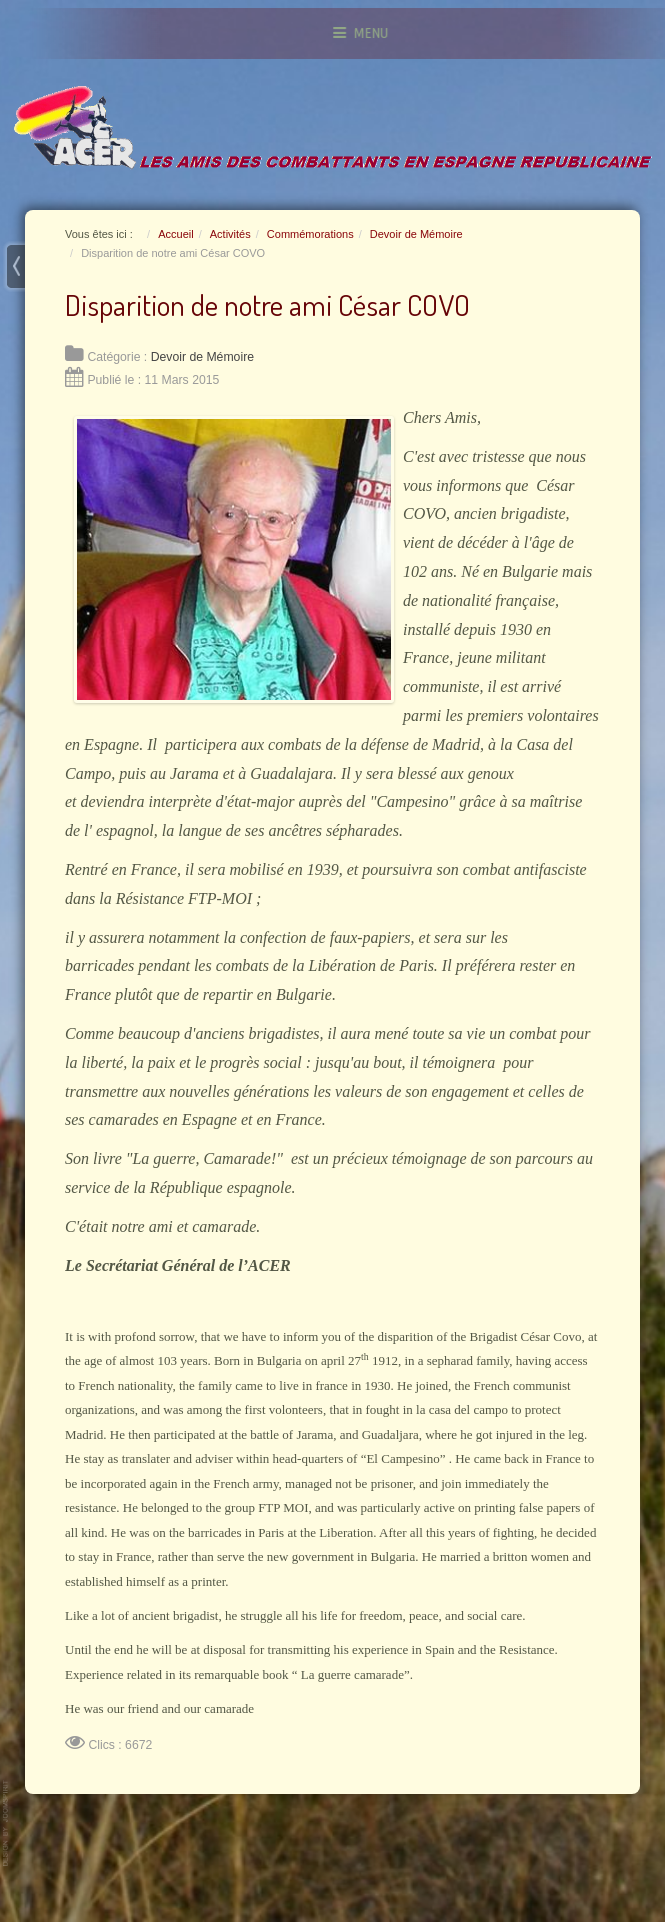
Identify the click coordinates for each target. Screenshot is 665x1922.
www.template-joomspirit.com (7, 1823)
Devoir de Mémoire (202, 357)
